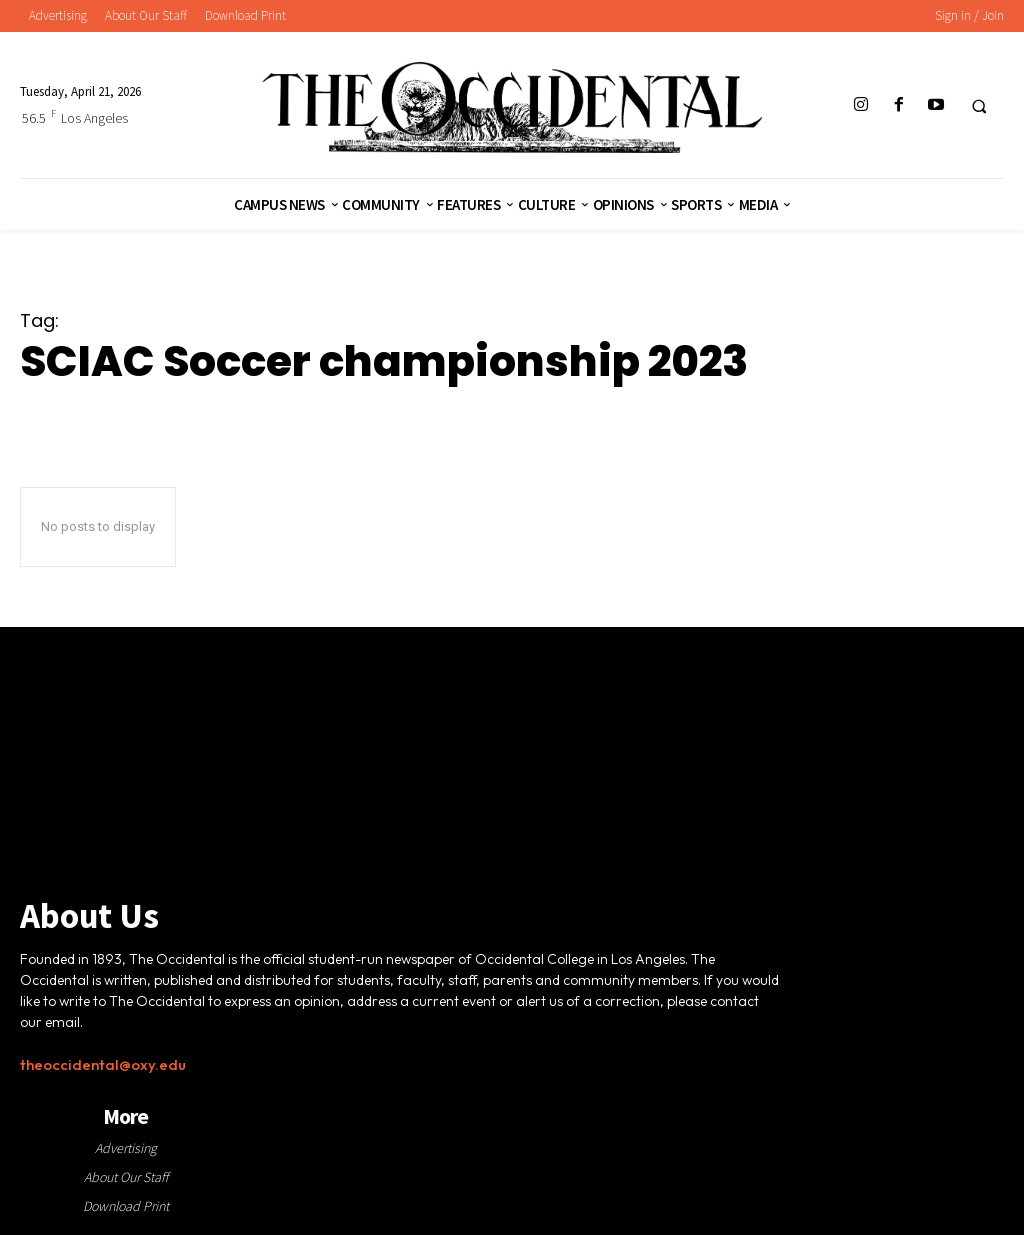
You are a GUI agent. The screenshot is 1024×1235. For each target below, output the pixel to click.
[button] (979, 106)
